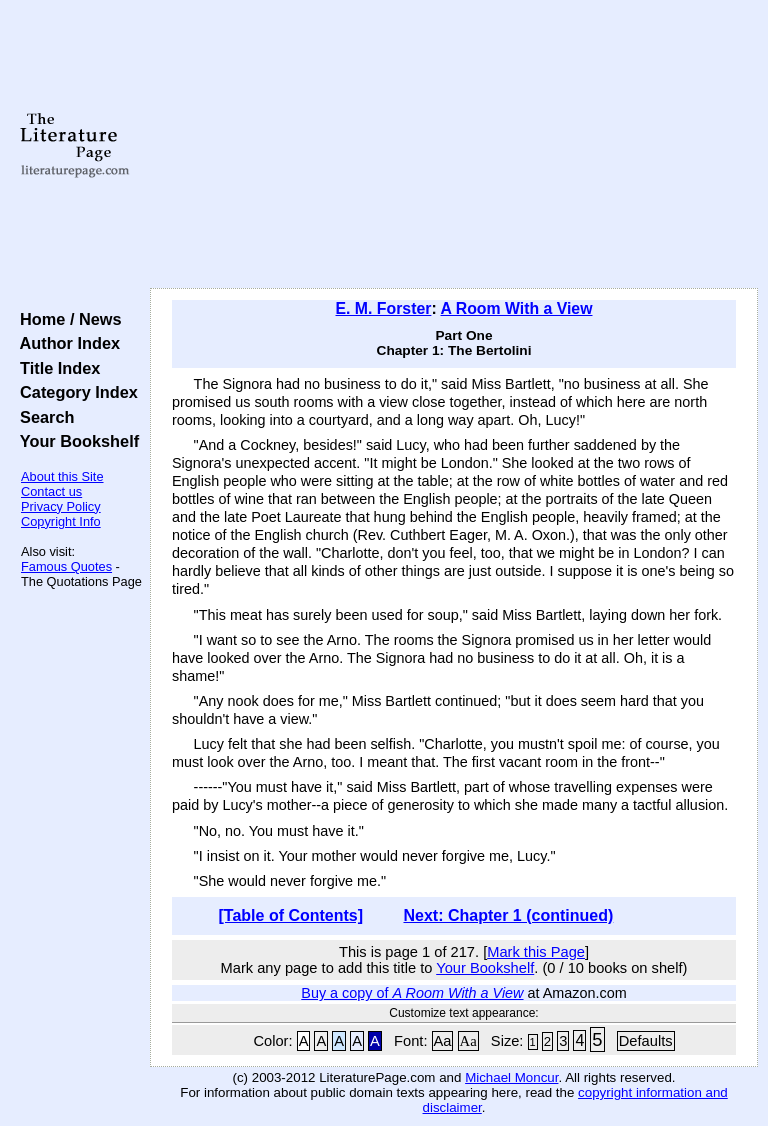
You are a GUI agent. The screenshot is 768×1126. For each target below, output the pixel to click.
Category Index (74, 392)
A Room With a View (516, 308)
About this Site (62, 476)
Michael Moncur (511, 1077)
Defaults (646, 1041)
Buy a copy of (412, 993)
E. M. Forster (384, 308)
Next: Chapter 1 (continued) (508, 915)
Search (42, 417)
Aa (443, 1041)
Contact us (51, 491)
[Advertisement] (454, 145)
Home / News (66, 319)
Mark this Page (536, 952)
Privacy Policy (61, 506)
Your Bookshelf (75, 441)
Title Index (55, 368)
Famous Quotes (66, 566)
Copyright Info (61, 521)
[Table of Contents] (291, 915)
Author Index (65, 343)
